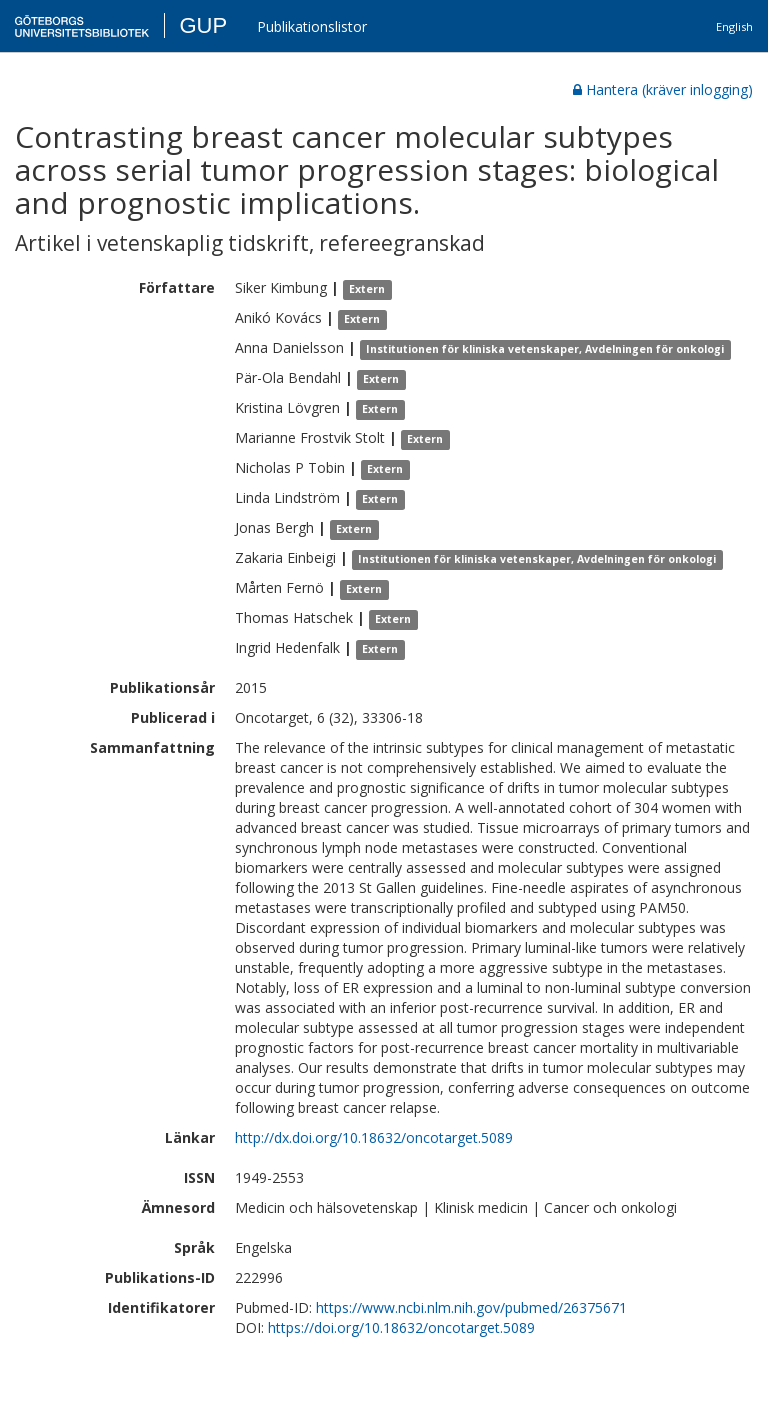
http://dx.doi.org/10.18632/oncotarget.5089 (374, 1137)
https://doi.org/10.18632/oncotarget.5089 (401, 1327)
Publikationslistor (312, 26)
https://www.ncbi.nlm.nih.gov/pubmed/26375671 (471, 1307)
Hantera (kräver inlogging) (663, 89)
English (734, 26)
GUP (203, 25)
